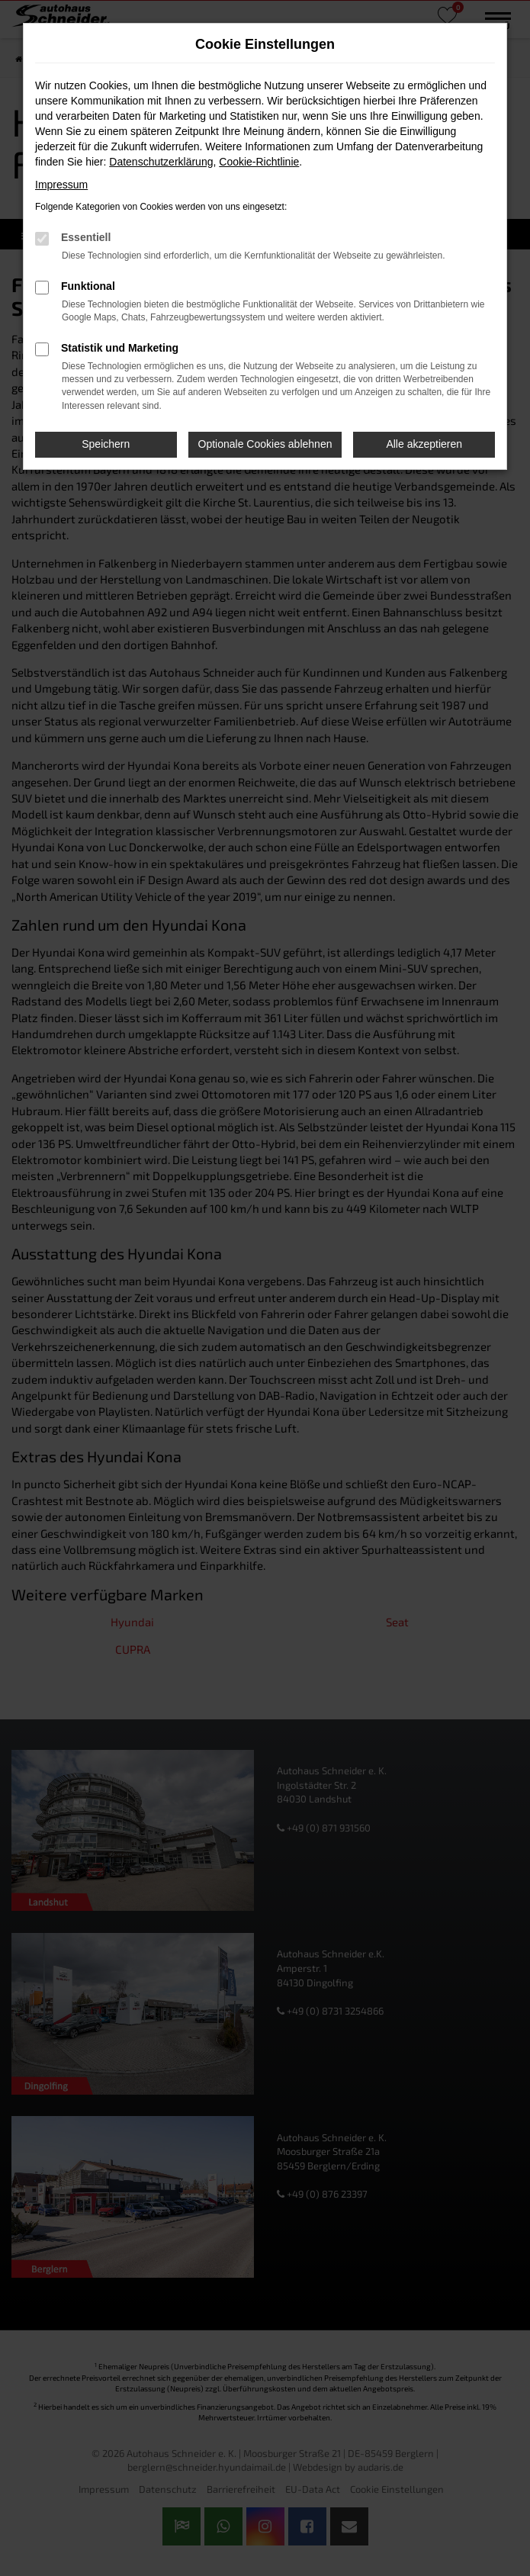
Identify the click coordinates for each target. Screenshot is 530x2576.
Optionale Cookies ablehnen (265, 444)
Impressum (61, 184)
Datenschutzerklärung (161, 162)
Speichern (106, 444)
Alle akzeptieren (424, 444)
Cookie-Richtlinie (259, 162)
